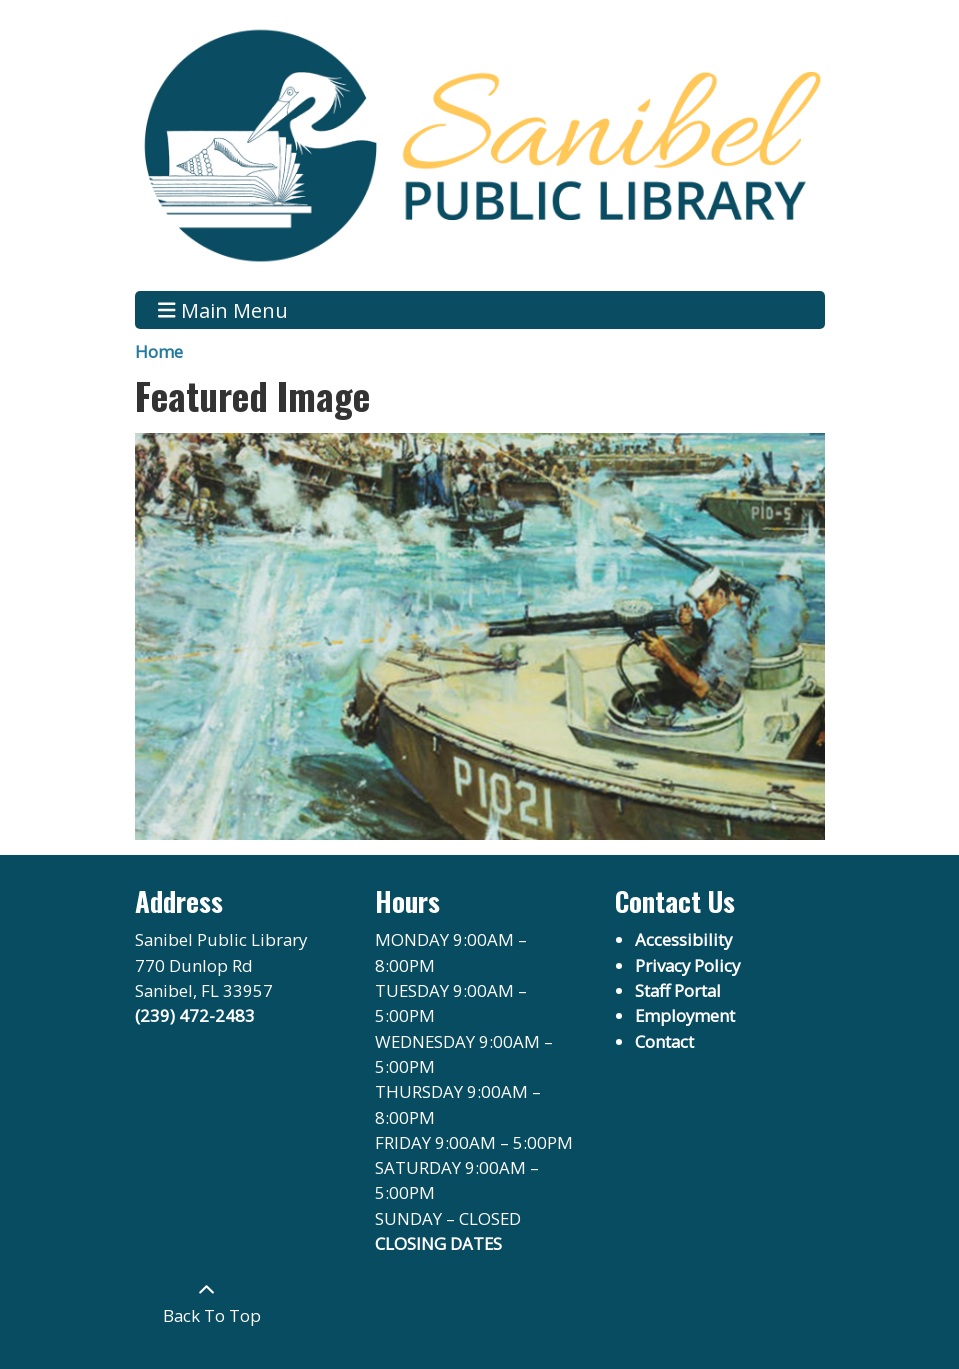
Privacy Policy (687, 965)
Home (159, 351)
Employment (685, 1015)
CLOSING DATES (438, 1243)
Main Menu (223, 309)
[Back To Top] (207, 1302)
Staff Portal (678, 990)
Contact (664, 1041)
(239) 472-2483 (195, 1015)
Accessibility (683, 939)
